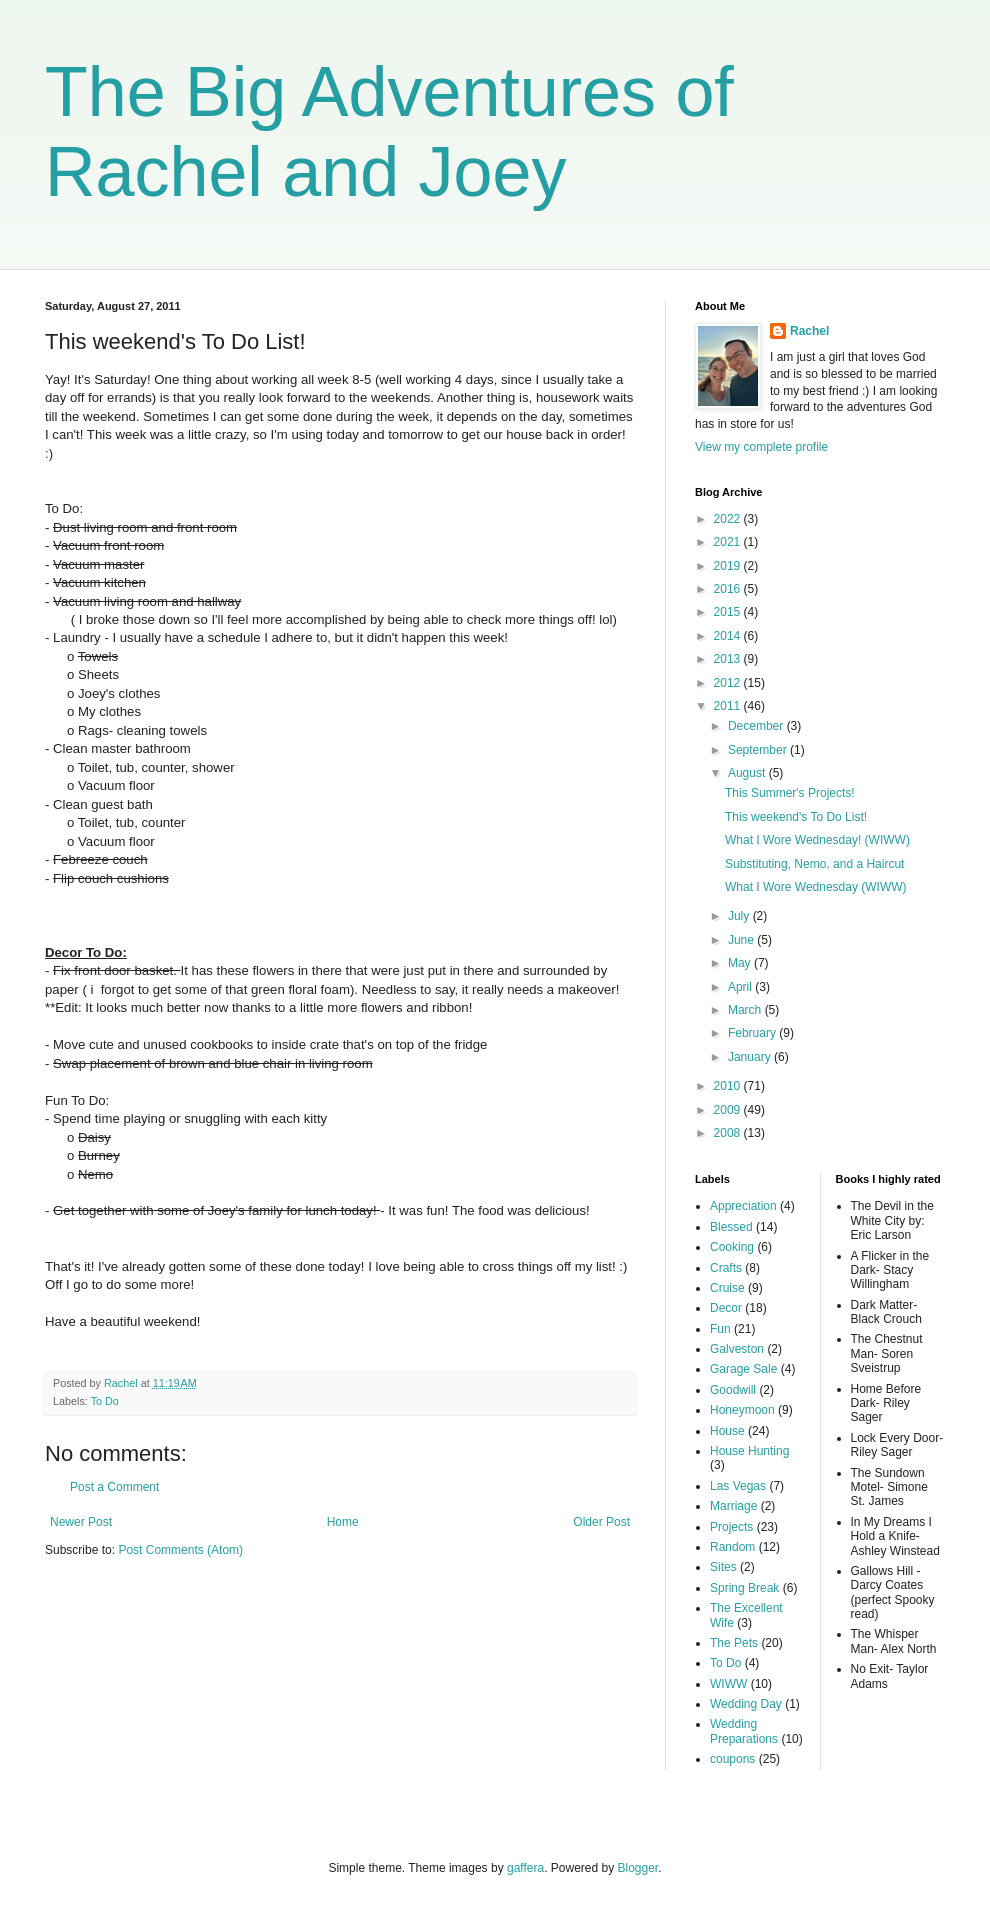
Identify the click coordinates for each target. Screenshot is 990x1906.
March (746, 1010)
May (741, 963)
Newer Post (81, 1522)
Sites (723, 1567)
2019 (729, 566)
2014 (729, 636)
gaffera (525, 1868)
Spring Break (744, 1588)
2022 (729, 519)
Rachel (809, 331)
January (751, 1057)
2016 (729, 589)
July (740, 916)
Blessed (731, 1227)
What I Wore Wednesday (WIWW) (816, 887)
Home (343, 1522)
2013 (729, 659)
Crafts (726, 1268)
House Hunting (749, 1451)
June (742, 940)
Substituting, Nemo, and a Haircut (814, 864)
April (741, 987)
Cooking (732, 1247)
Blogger (638, 1868)
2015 (729, 612)
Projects (731, 1527)
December (757, 726)
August (748, 773)
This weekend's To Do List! (796, 817)
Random (732, 1547)
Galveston (737, 1349)
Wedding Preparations (744, 1731)
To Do (105, 1401)
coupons (732, 1759)
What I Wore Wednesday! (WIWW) (817, 840)
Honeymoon (742, 1410)
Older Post (601, 1522)
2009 (729, 1110)
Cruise (727, 1288)
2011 (729, 706)
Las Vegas (738, 1486)
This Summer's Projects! (790, 793)
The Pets (734, 1643)
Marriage (733, 1506)
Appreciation (743, 1206)
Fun (720, 1329)
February (753, 1033)
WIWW (728, 1684)
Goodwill (733, 1390)
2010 (729, 1086)
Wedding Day (746, 1704)
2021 (729, 542)
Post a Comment (114, 1487)
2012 (729, 683)
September (759, 750)
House (727, 1431)
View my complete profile (761, 447)
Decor (726, 1308)
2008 (729, 1133)
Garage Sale (743, 1369)
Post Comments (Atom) (180, 1550)
